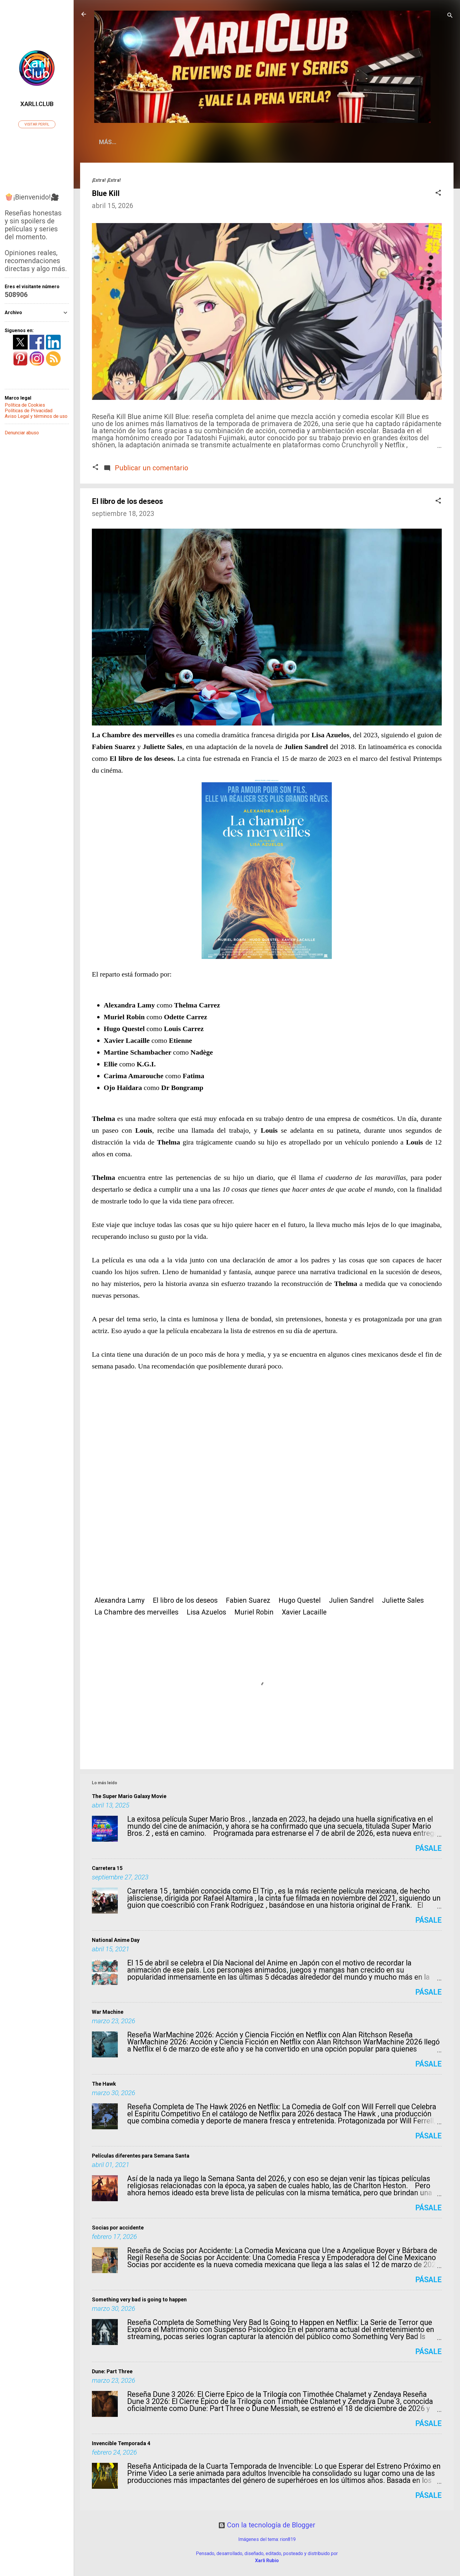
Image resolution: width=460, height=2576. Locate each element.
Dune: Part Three (112, 2371)
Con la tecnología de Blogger (266, 2525)
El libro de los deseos (185, 1600)
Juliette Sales (403, 1600)
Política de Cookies (25, 405)
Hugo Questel (300, 1600)
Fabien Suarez (248, 1600)
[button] (438, 193)
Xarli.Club (37, 104)
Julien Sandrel (351, 1600)
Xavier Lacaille (304, 1612)
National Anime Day (116, 1940)
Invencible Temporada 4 (121, 2443)
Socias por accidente (118, 2227)
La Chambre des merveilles (136, 1612)
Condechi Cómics (357, 142)
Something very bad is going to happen (139, 2299)
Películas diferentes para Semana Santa (140, 2156)
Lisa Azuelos (206, 1612)
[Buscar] (450, 16)
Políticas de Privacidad (28, 410)
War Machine (107, 2012)
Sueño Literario (295, 142)
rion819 (288, 2539)
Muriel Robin (254, 1612)
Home (107, 142)
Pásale (428, 1848)
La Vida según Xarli (228, 142)
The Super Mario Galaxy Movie (129, 1796)
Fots (403, 142)
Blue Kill (106, 193)
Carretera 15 (107, 1868)
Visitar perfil (36, 124)
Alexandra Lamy (120, 1600)
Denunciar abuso (22, 433)
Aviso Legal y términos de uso (36, 416)
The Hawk (104, 2084)
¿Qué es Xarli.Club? (157, 142)
